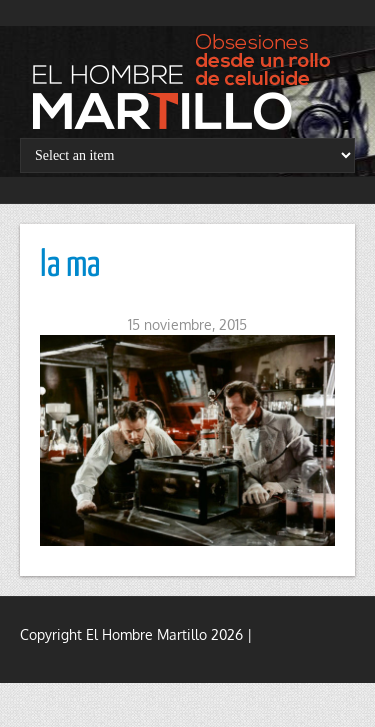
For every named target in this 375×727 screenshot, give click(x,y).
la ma (70, 266)
